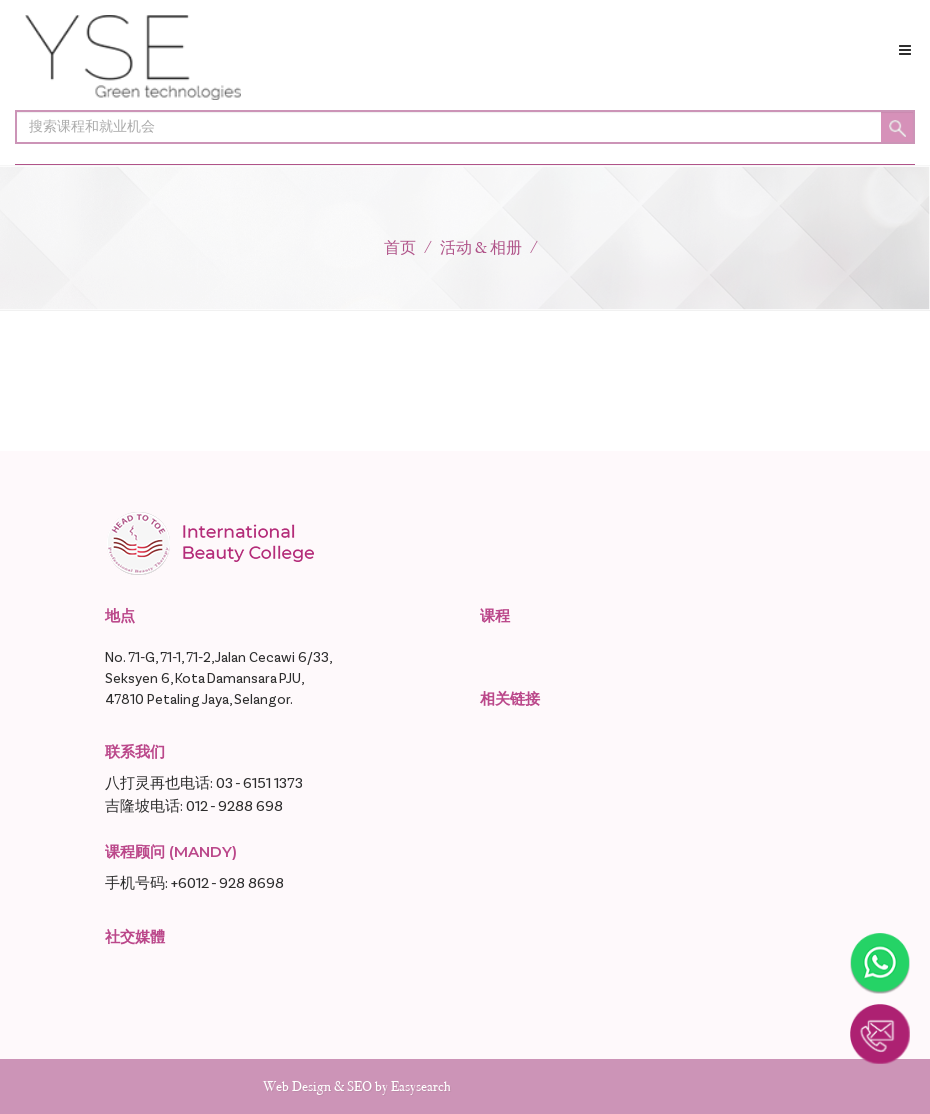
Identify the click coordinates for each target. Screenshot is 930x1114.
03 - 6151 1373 (259, 783)
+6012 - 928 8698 (227, 883)
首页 (400, 247)
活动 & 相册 (481, 247)
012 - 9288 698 (234, 806)
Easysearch (421, 1086)
